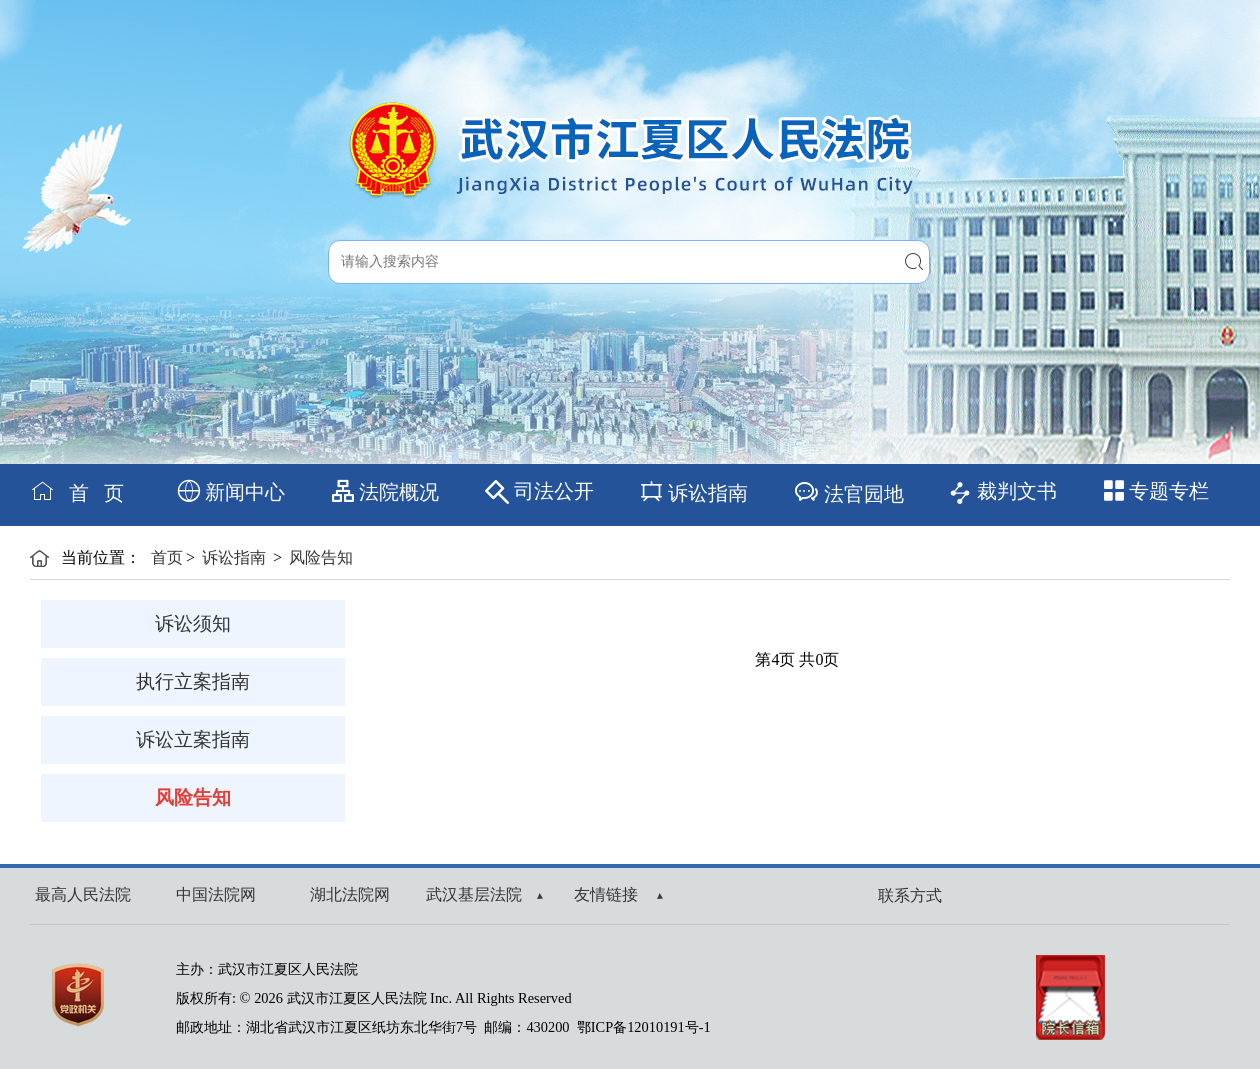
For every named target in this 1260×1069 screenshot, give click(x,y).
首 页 (77, 491)
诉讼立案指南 (193, 739)
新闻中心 (231, 491)
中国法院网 (216, 894)
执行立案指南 (193, 681)
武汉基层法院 (484, 894)
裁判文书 (1002, 492)
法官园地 (848, 491)
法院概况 (385, 491)
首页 (167, 557)
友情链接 (618, 894)
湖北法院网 (350, 894)
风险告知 (321, 557)
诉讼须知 (193, 623)
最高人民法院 (83, 894)
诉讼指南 (693, 491)
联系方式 (910, 895)
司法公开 (539, 492)
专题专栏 (1156, 491)
